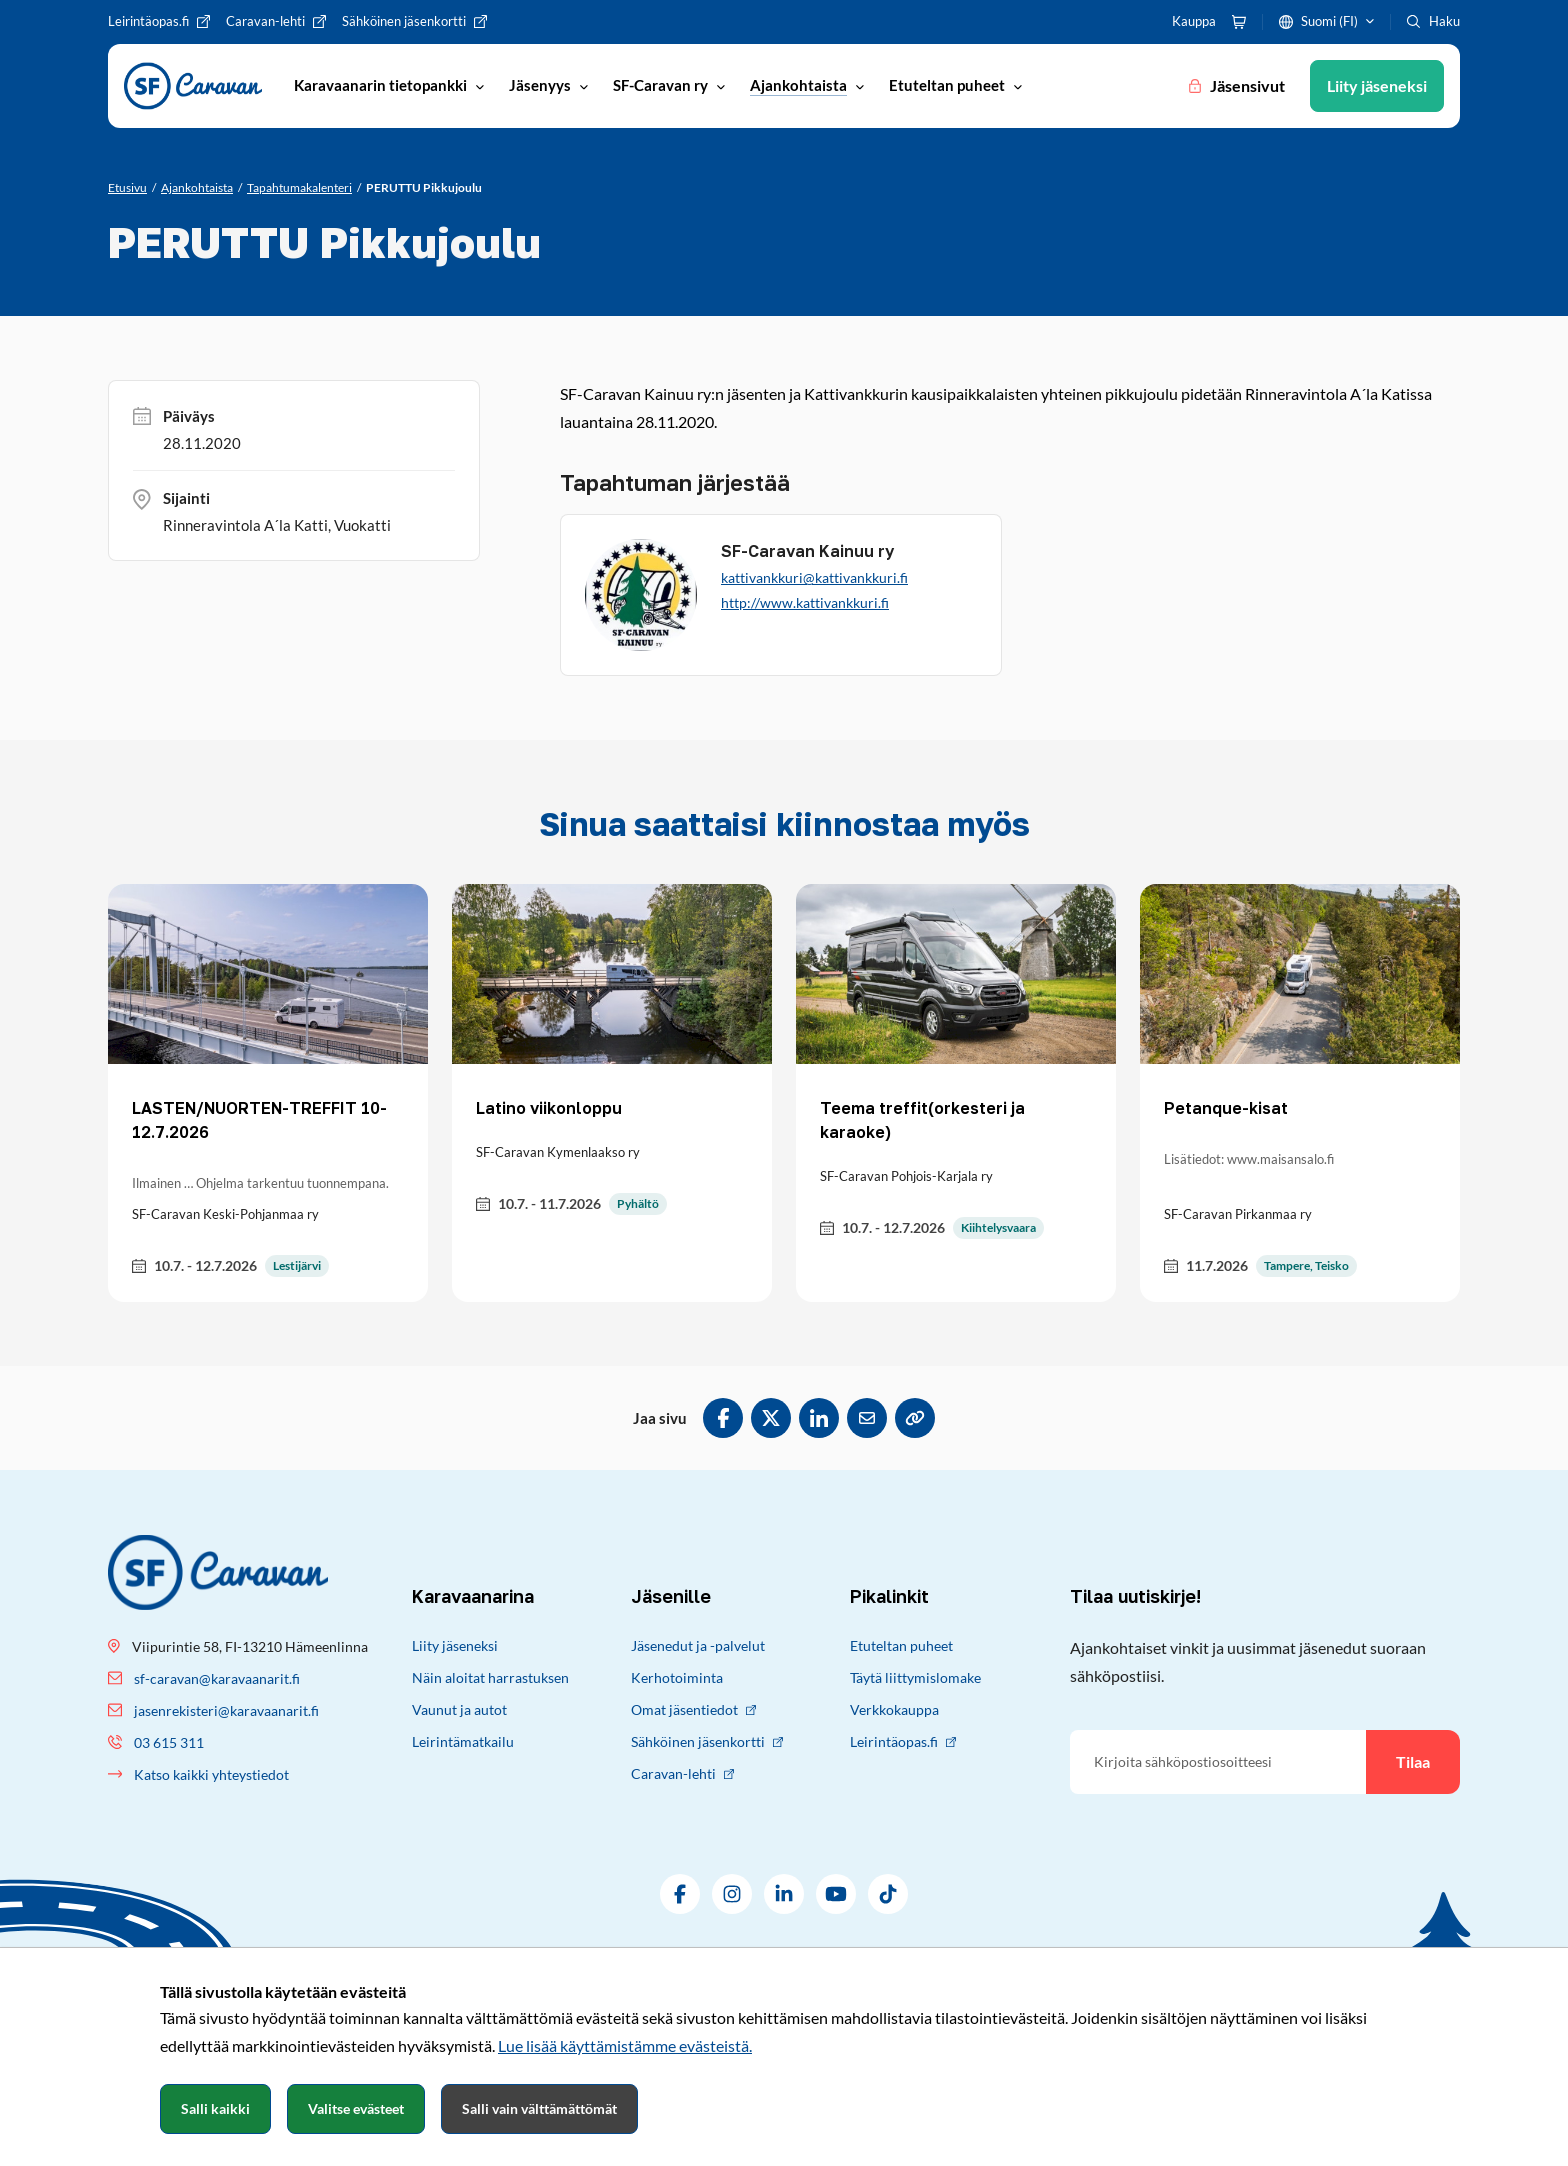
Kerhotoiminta (677, 1677)
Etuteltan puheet (901, 1645)
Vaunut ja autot (459, 1709)
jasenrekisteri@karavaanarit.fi (226, 1710)
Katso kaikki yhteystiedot (211, 1774)
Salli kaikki (215, 2108)
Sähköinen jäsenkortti (707, 1741)
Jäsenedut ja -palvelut (698, 1645)
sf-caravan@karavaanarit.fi (217, 1678)
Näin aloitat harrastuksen (490, 1677)
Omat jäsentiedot (693, 1709)
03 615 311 (169, 1742)
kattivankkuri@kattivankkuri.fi (814, 577)
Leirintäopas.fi (903, 1741)
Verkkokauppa (894, 1709)
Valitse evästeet (356, 2108)
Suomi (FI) (1329, 21)
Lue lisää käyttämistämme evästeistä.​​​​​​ (625, 2045)
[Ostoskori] (1239, 22)
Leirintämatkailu (463, 1741)
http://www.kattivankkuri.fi (805, 602)
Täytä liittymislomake (915, 1677)
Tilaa (1413, 1761)
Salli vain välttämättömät (539, 2108)
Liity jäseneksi (455, 1645)
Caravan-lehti (682, 1773)
